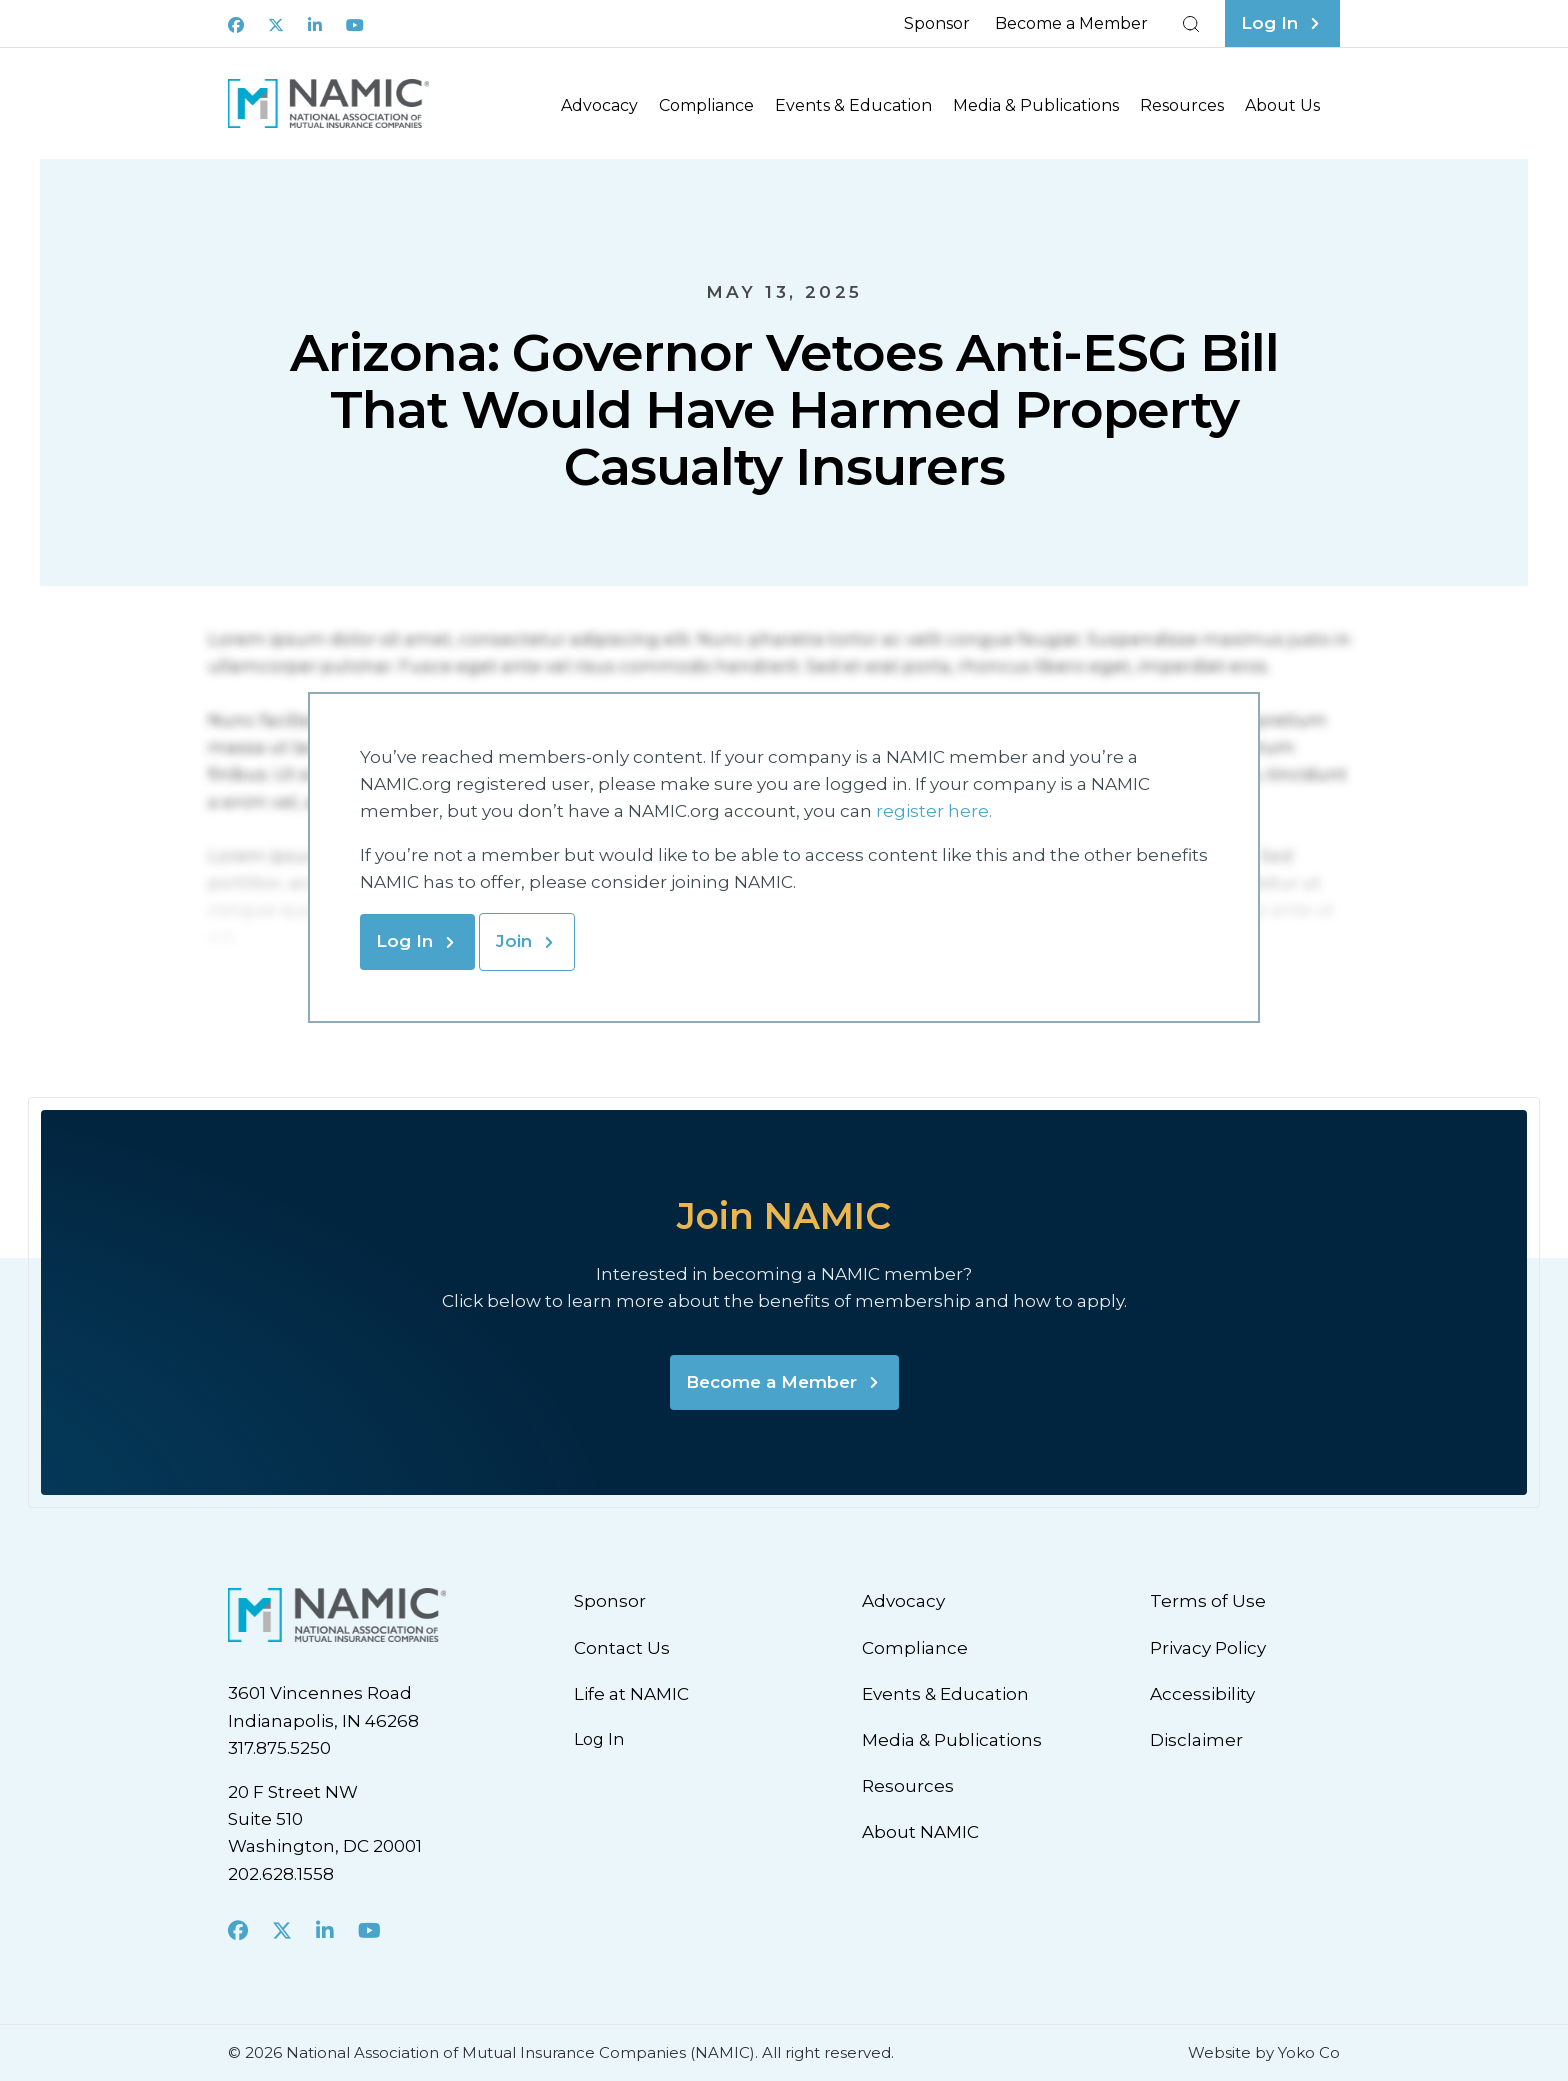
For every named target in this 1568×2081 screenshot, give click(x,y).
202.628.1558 (281, 1874)
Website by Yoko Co (1264, 2052)
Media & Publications (1036, 105)
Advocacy (599, 105)
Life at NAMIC (631, 1694)
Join (514, 941)
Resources (1182, 105)
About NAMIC (920, 1832)
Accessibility (1202, 1694)
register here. (936, 811)
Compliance (706, 105)
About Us (1282, 105)
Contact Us (622, 1648)
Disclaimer (1196, 1740)
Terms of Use (1208, 1601)
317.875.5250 (279, 1748)
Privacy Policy (1208, 1648)
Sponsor (937, 23)
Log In (404, 941)
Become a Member (1071, 23)
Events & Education (853, 105)
